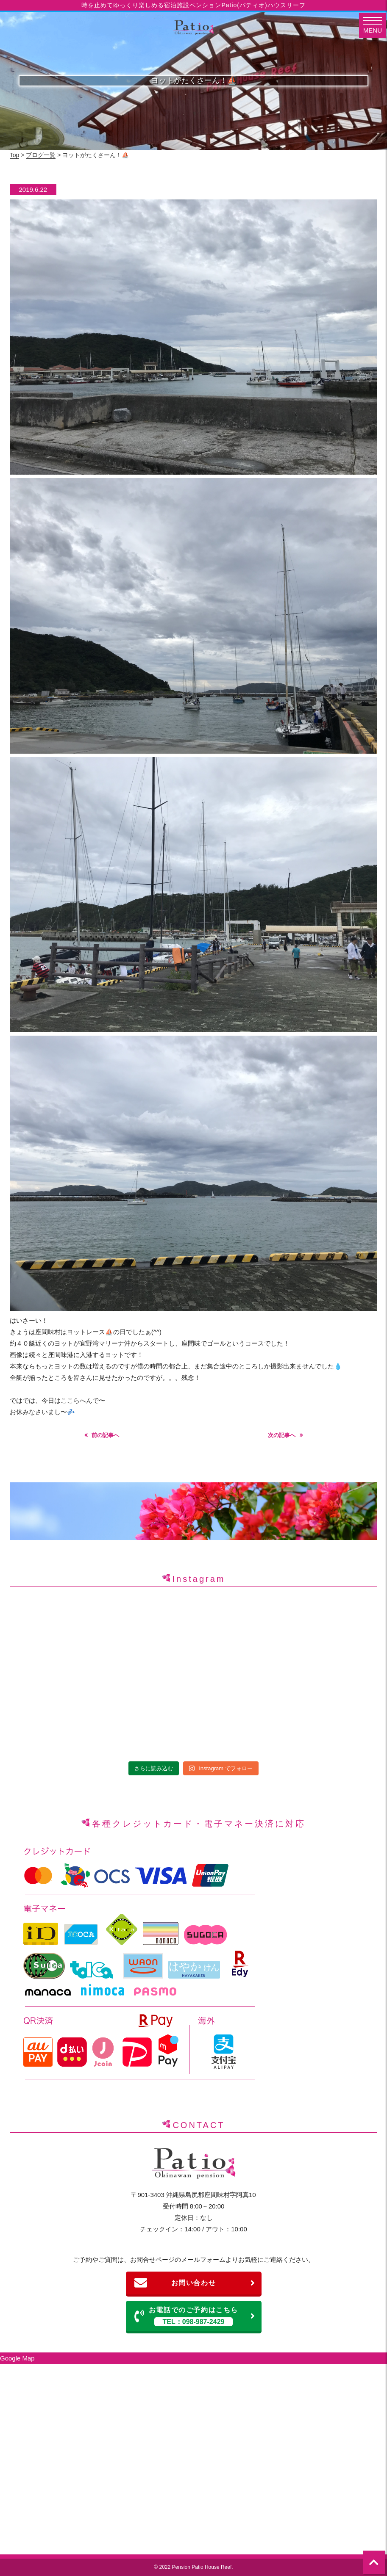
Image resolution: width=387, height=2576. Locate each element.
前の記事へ (105, 1435)
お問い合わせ (195, 2283)
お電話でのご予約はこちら (195, 2316)
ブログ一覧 (41, 155)
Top (14, 155)
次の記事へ (281, 1435)
